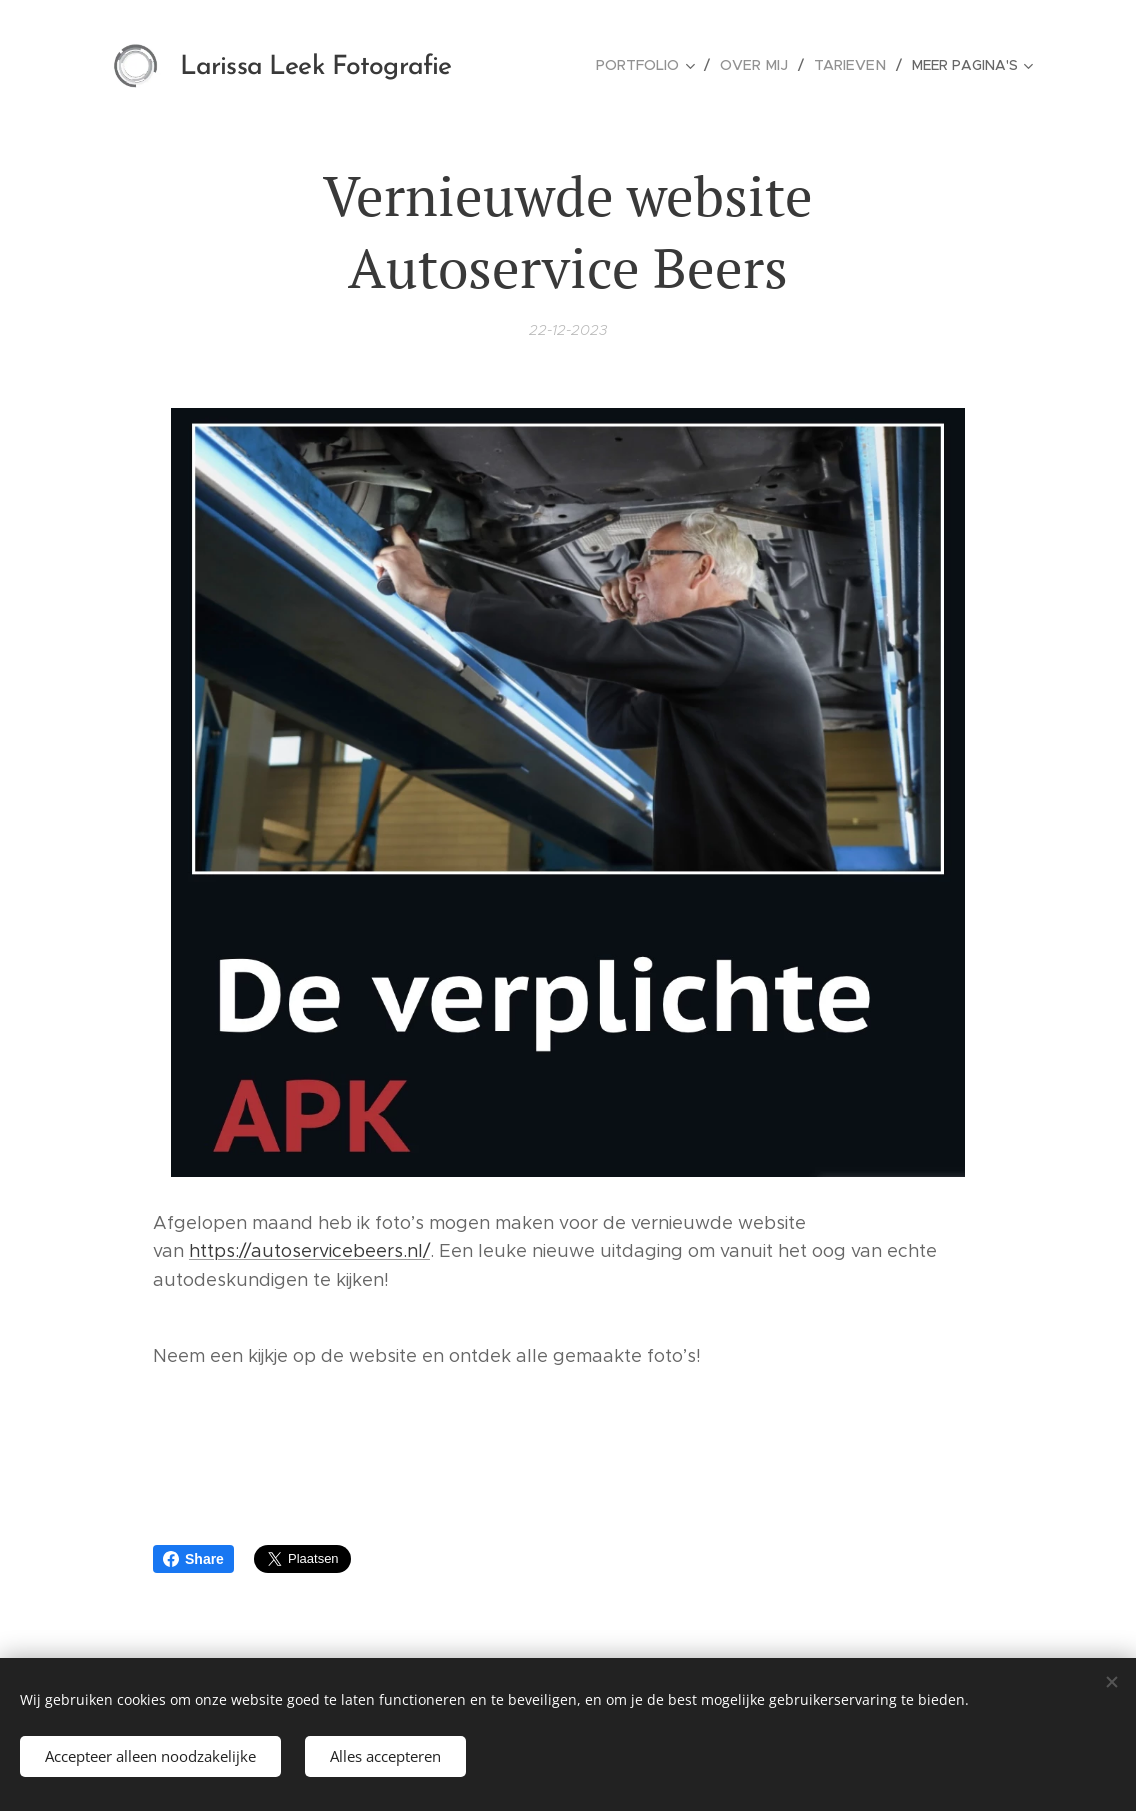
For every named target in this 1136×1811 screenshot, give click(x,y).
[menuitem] (656, 65)
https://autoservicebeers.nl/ (309, 1252)
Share (193, 1559)
